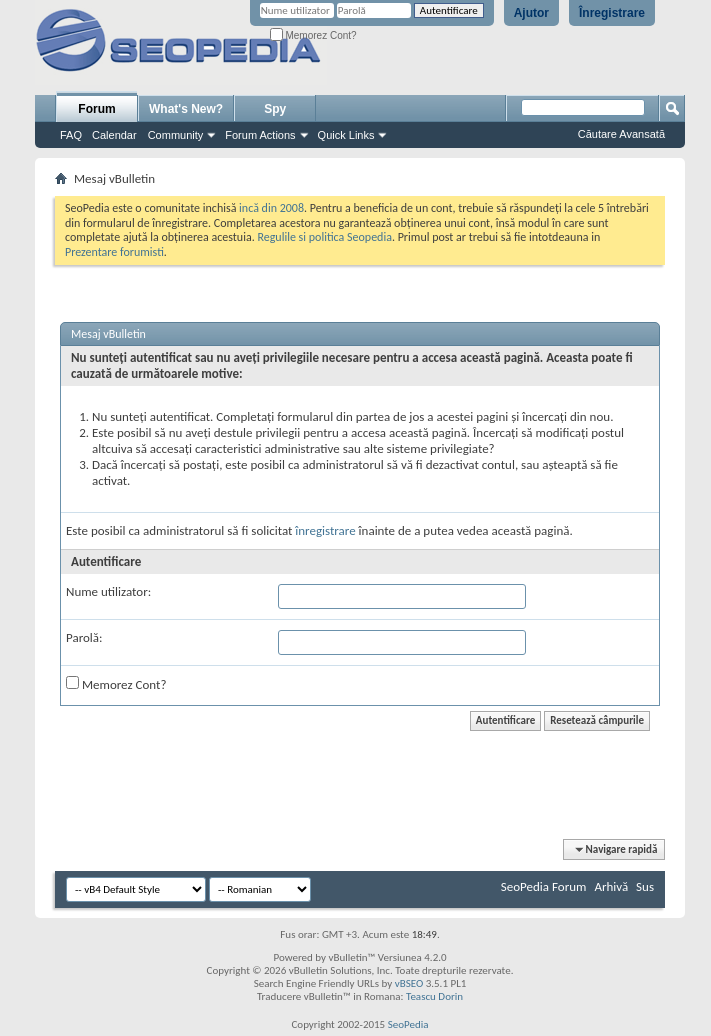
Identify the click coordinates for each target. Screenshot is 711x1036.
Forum (96, 109)
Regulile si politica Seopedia (324, 237)
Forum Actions (260, 135)
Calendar (114, 135)
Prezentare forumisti (114, 252)
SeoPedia (408, 1024)
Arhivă (611, 886)
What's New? (186, 109)
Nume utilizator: (108, 591)
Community (176, 135)
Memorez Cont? (313, 35)
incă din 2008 (271, 208)
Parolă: (84, 637)
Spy (275, 109)
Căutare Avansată (621, 134)
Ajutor (531, 13)
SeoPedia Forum (544, 886)
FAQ (71, 135)
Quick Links (346, 135)
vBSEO (409, 983)
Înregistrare (612, 13)
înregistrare (325, 530)
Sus (645, 886)
